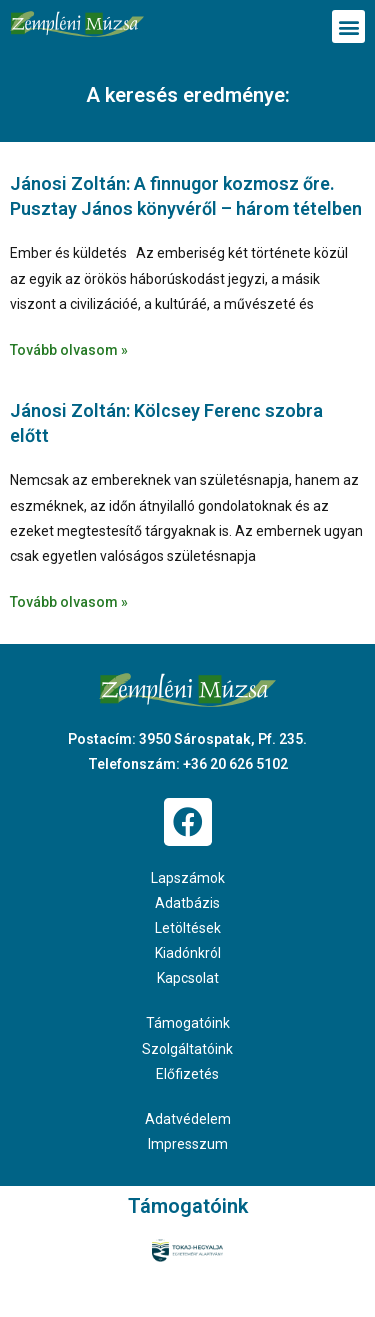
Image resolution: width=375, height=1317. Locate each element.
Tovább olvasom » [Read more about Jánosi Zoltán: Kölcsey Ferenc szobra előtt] (69, 602)
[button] (348, 26)
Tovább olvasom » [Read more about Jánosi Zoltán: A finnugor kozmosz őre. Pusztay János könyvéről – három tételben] (69, 350)
